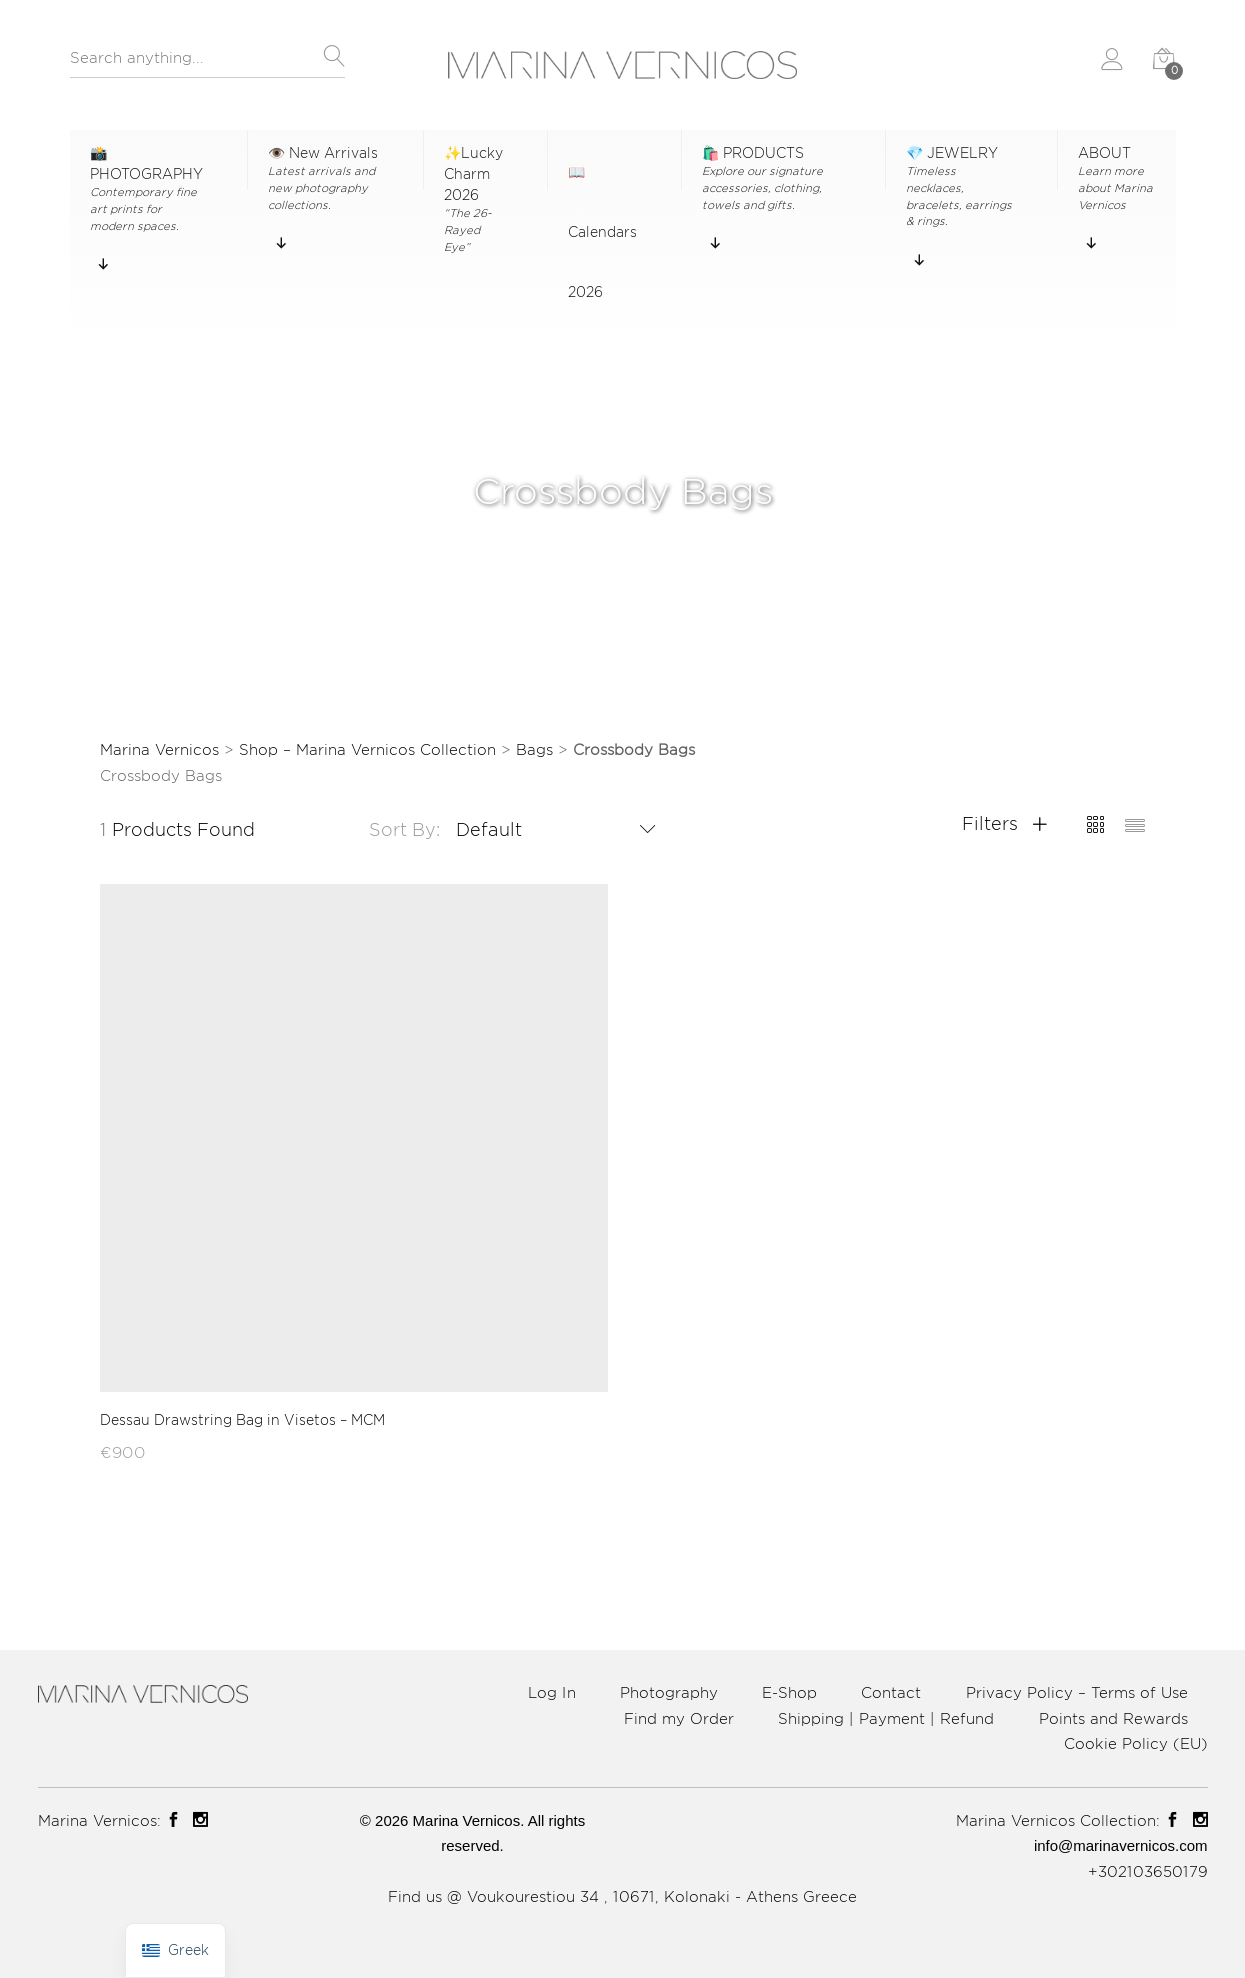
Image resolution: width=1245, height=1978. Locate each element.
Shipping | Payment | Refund (886, 1718)
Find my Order (679, 1718)
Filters (1004, 823)
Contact (891, 1692)
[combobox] (207, 63)
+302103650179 (1148, 1871)
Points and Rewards (1113, 1718)
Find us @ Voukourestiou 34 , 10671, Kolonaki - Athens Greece (622, 1896)
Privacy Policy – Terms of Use (1077, 1692)
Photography (669, 1692)
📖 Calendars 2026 (602, 177)
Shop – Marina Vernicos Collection (367, 749)
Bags (534, 749)
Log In (552, 1692)
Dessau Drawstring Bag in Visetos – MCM (242, 1419)
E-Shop (789, 1692)
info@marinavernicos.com (1121, 1845)
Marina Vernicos (159, 749)
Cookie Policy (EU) (1136, 1743)
